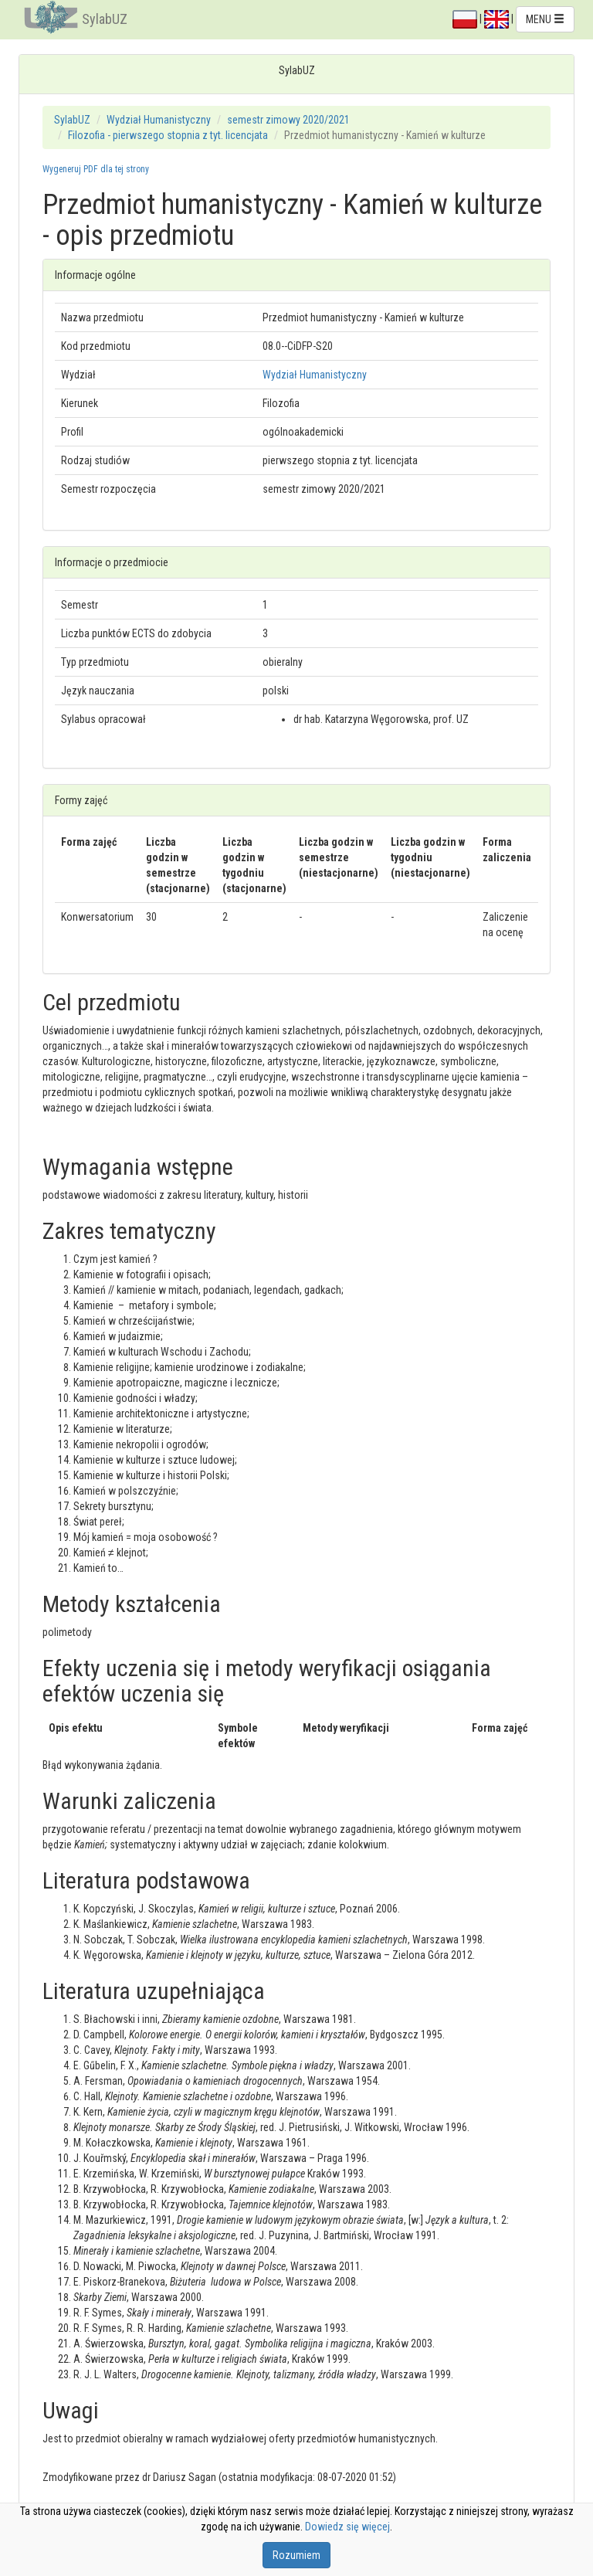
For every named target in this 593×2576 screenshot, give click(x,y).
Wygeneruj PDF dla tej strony (95, 169)
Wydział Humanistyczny (159, 120)
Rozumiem (296, 2555)
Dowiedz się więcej (347, 2526)
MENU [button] (545, 19)
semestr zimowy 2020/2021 (288, 120)
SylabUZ (104, 19)
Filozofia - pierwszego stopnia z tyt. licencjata (168, 135)
